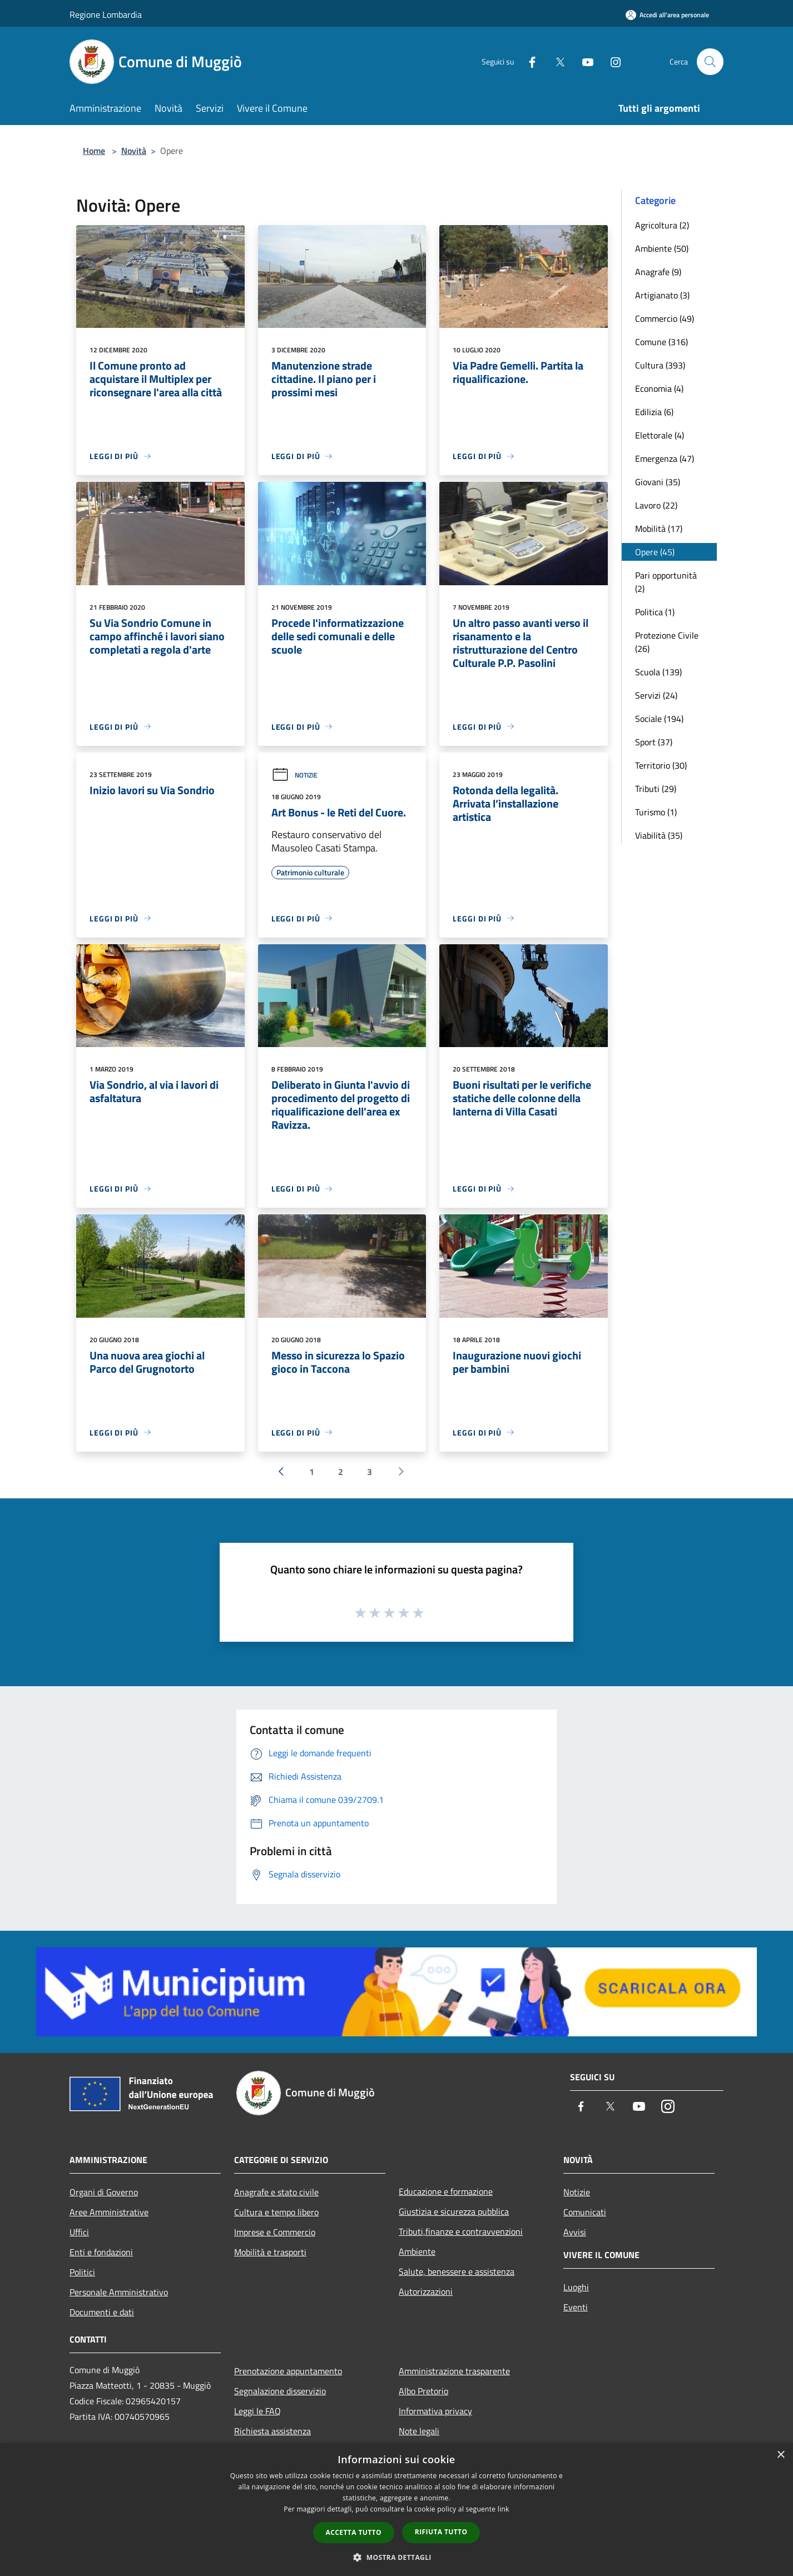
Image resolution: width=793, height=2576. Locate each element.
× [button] (780, 2455)
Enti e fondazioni (101, 2252)
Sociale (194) (659, 718)
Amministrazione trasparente (454, 2371)
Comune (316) (661, 341)
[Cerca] (710, 61)
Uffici (79, 2232)
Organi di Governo (104, 2192)
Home (94, 150)
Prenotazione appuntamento (288, 2371)
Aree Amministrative (109, 2212)
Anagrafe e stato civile (276, 2192)
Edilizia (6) (654, 411)
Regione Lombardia (106, 14)
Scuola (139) (658, 672)
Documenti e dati (102, 2312)
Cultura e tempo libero (276, 2212)
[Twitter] (555, 61)
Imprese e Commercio (274, 2232)
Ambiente (417, 2251)
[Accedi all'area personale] (667, 15)
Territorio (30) (661, 765)
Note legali (419, 2431)
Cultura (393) (660, 365)
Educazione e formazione (446, 2191)
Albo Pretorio (423, 2391)
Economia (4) (659, 388)
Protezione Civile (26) (666, 642)
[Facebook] (528, 61)
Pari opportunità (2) (666, 582)
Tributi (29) (655, 788)
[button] (396, 2557)
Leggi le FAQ (257, 2411)
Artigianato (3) (662, 295)
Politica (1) (655, 612)
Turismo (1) (656, 812)
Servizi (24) (656, 695)
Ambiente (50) (661, 248)
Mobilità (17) (658, 528)
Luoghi (576, 2287)
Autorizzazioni (426, 2291)
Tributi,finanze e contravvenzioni (461, 2231)
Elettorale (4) (659, 435)
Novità (133, 150)
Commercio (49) (664, 318)
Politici (82, 2272)
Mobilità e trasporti (270, 2252)
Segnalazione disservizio (280, 2391)
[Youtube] (583, 61)
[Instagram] (611, 61)
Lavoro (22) (656, 505)
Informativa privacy (435, 2411)
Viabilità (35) (658, 835)
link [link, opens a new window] (503, 2509)
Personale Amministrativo (119, 2292)
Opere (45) (655, 552)
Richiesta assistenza (272, 2431)
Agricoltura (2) (662, 225)
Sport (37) (653, 742)
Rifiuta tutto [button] (441, 2532)
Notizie (294, 775)
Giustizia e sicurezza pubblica (454, 2211)
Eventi (575, 2307)
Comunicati (584, 2212)
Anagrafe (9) (658, 271)
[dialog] (396, 2509)
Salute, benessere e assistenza (456, 2271)
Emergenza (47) (664, 458)
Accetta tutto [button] (353, 2532)
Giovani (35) (657, 482)
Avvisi (574, 2232)
